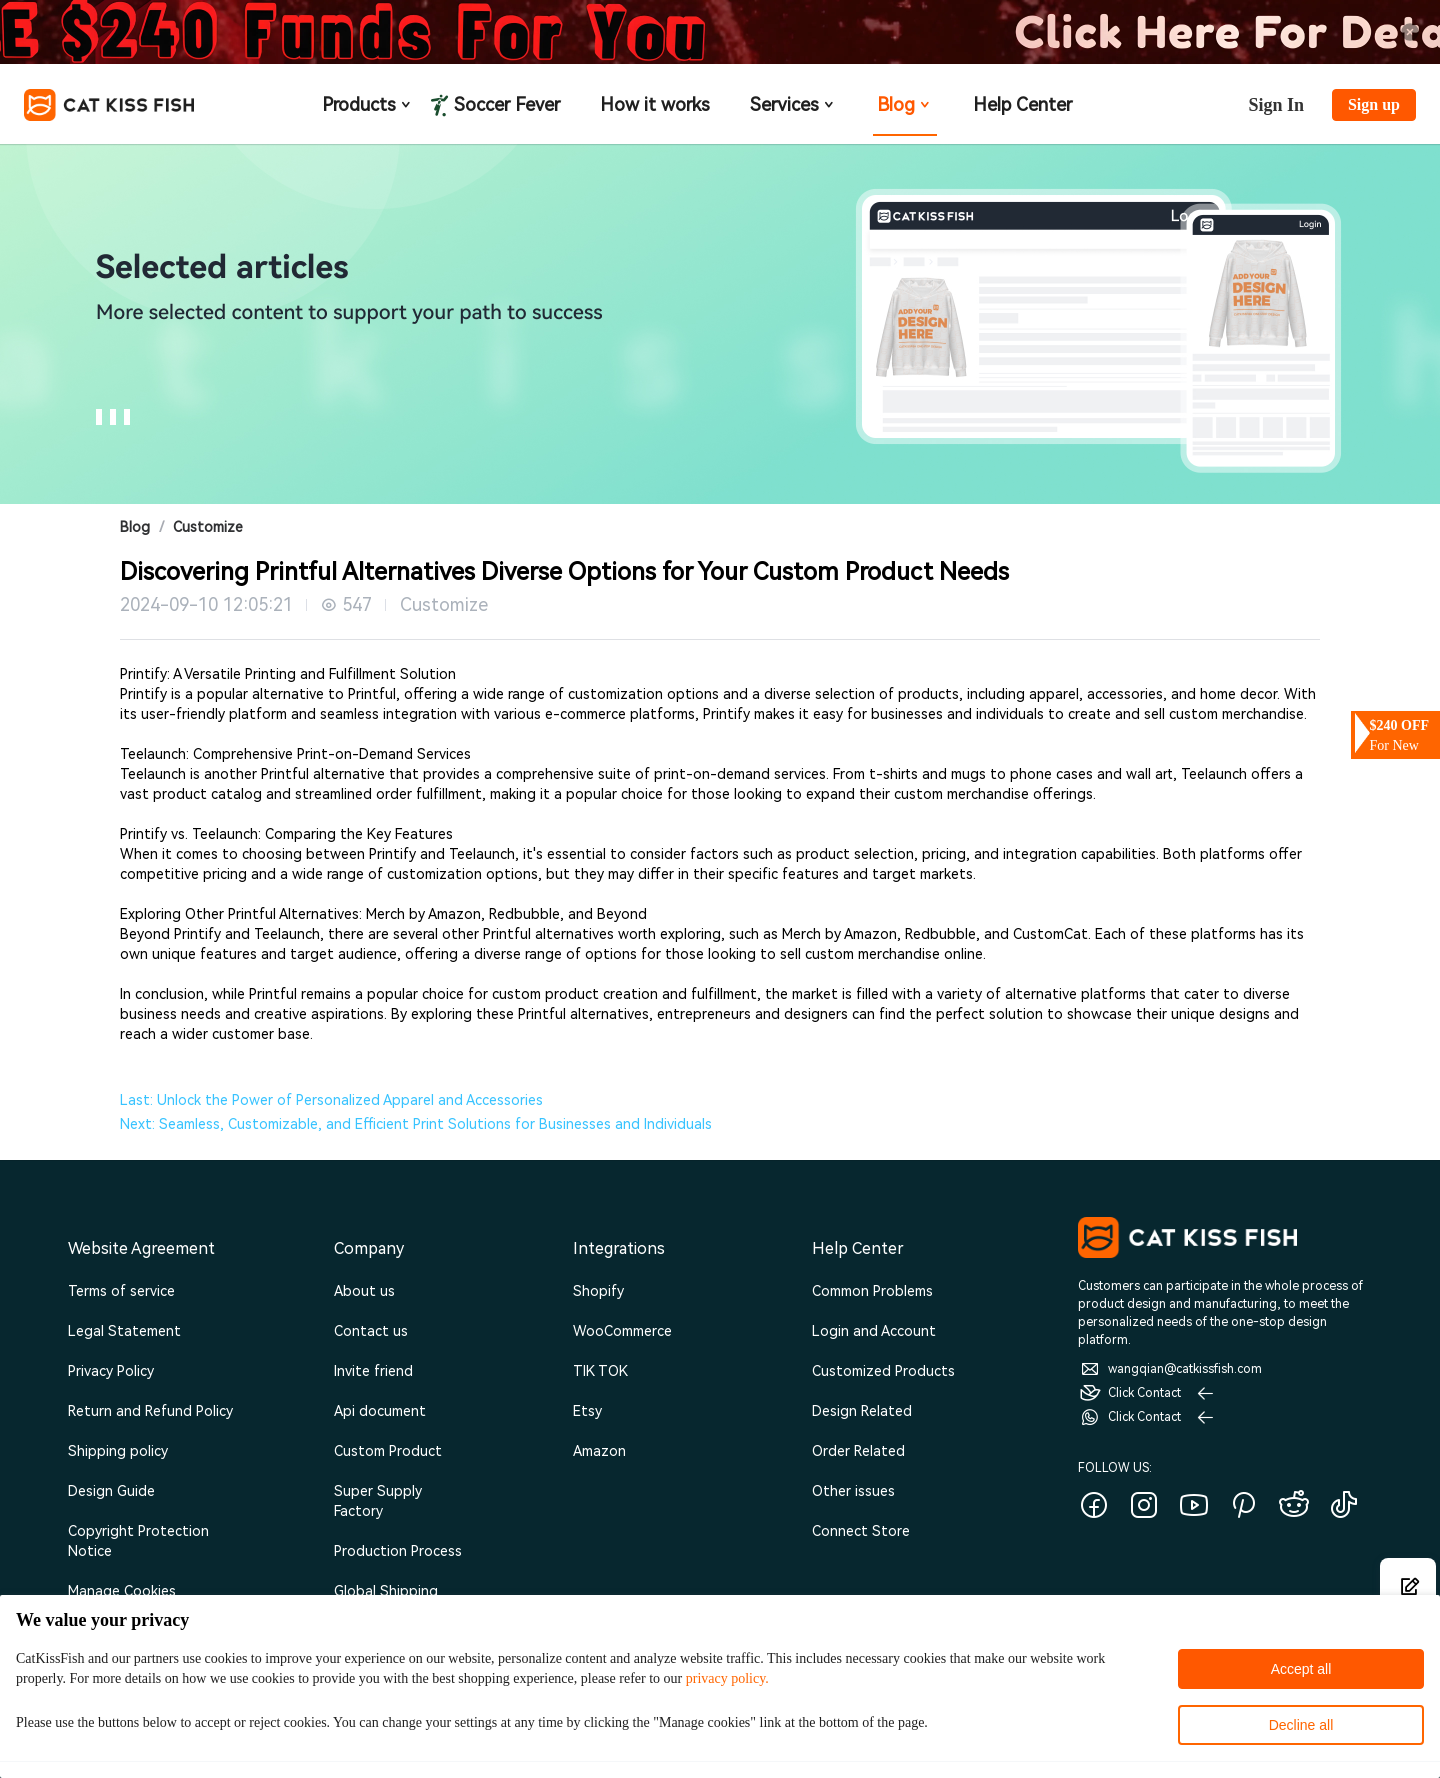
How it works (655, 104)
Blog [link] (135, 527)
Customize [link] (208, 527)
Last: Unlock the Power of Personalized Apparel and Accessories (331, 1100)
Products (368, 104)
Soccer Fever (505, 104)
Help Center (1022, 104)
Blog (905, 104)
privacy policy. (727, 1678)
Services (793, 104)
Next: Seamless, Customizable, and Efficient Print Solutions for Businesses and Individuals (416, 1124)
